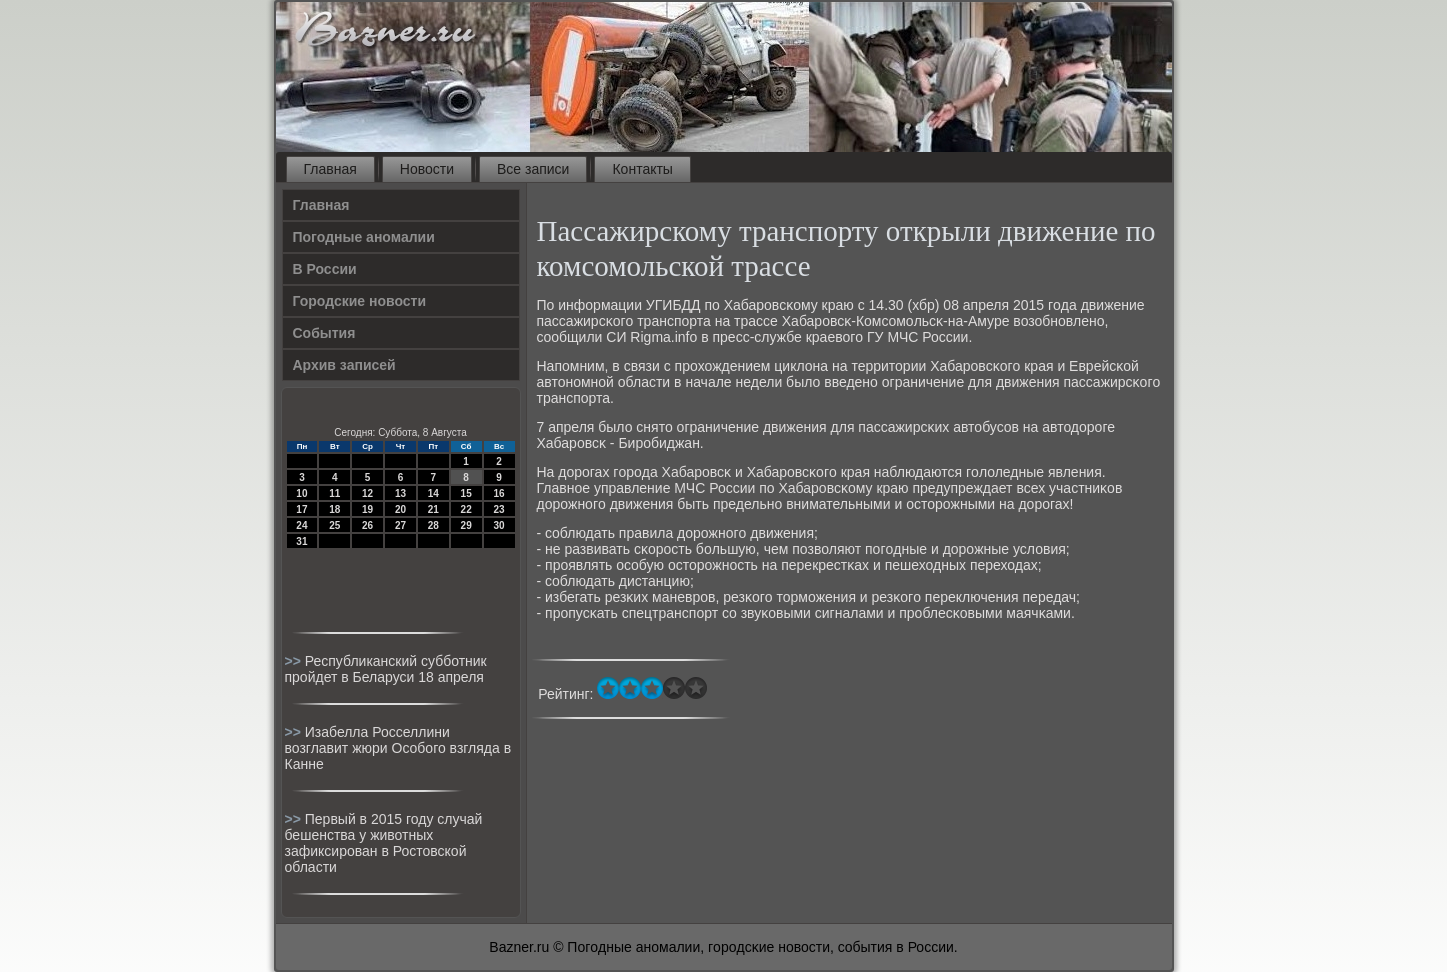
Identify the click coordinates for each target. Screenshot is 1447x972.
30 (498, 525)
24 (301, 525)
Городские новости (360, 301)
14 (433, 493)
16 (498, 493)
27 (400, 525)
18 (334, 509)
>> (295, 661)
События (324, 333)
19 (367, 509)
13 (400, 493)
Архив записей (344, 365)
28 (433, 525)
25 (334, 525)
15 (466, 493)
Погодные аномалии (364, 237)
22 (466, 509)
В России (325, 269)
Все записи (533, 169)
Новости (427, 169)
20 (400, 509)
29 (466, 525)
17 (301, 509)
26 (367, 525)
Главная (330, 169)
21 (433, 509)
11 (334, 493)
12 (367, 493)
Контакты (642, 169)
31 (301, 541)
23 (498, 509)
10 (301, 493)
